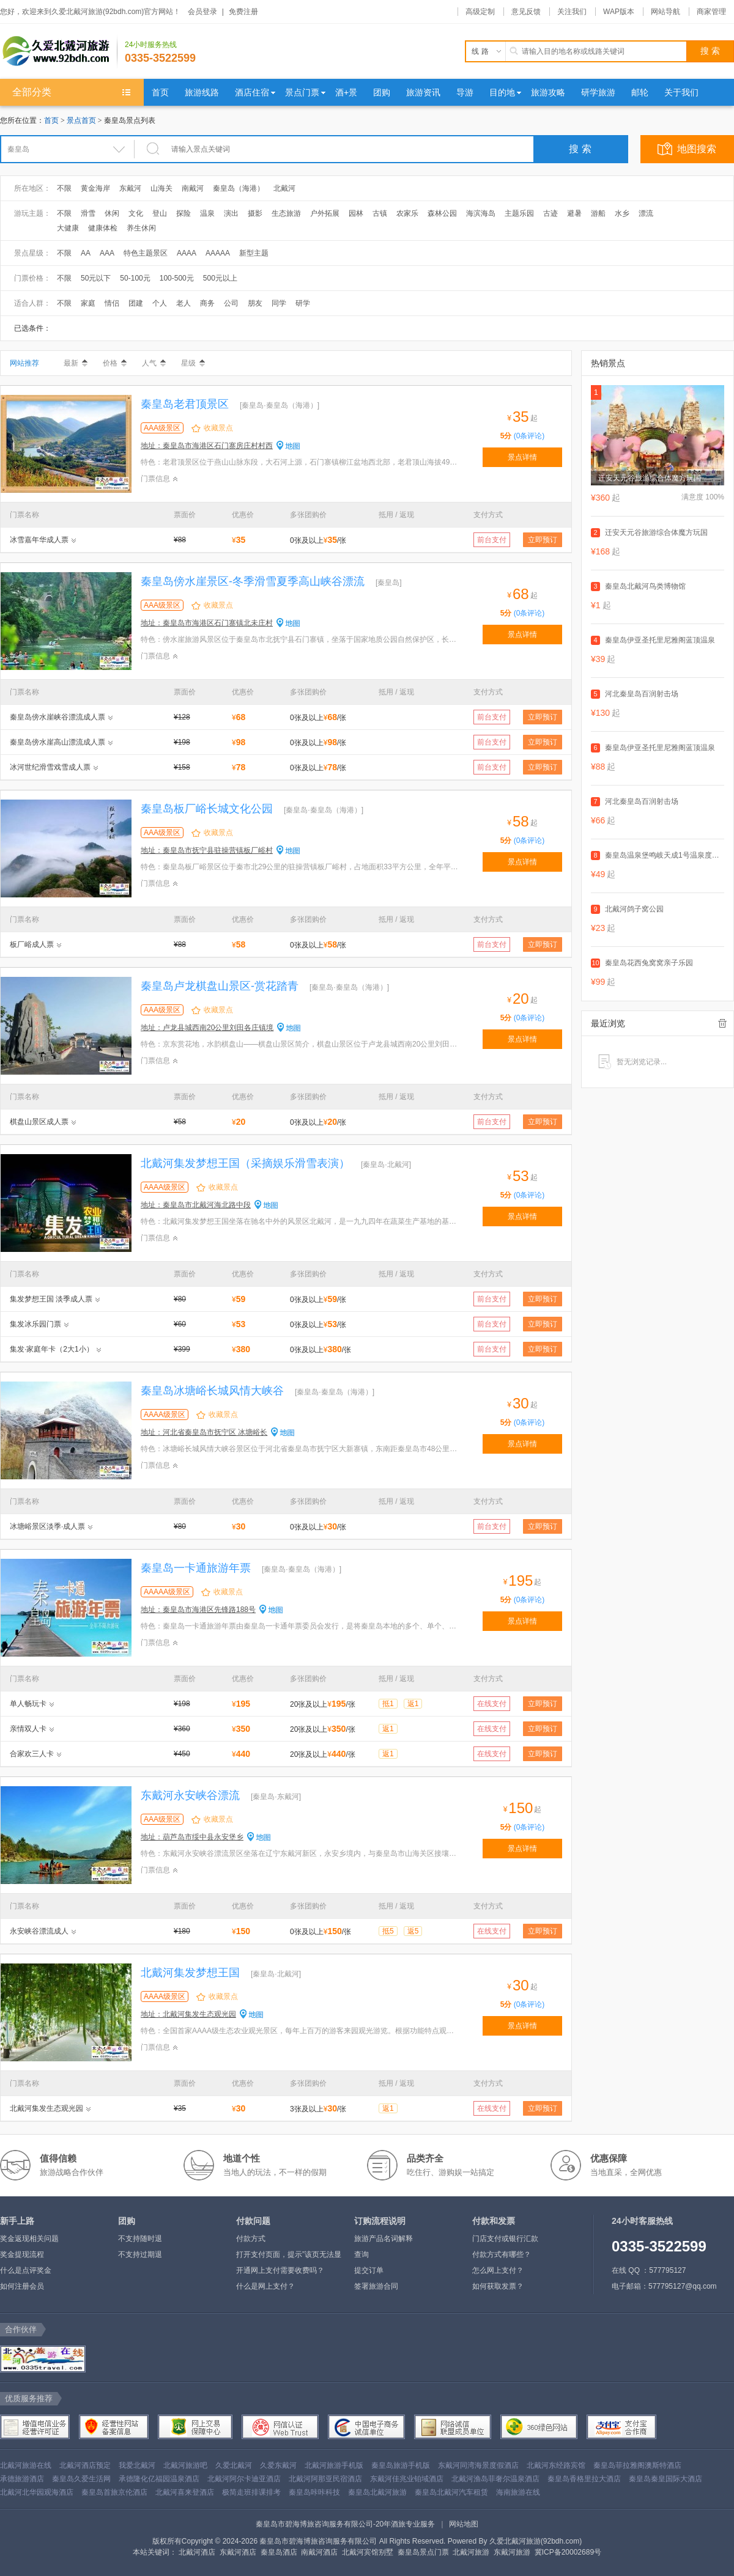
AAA (107, 253)
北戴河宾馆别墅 (367, 2552)
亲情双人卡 (28, 1728)
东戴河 (130, 188)
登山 (159, 213)
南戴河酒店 (319, 2552)
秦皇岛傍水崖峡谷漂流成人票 (57, 717)
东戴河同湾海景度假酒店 (478, 2465)
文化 (135, 213)
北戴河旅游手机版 (334, 2465)
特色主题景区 (146, 253)
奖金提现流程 (22, 2254)
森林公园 (442, 213)
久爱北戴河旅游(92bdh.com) (535, 2541)
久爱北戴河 (233, 2465)
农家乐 (407, 213)
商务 (207, 303)
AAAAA (218, 253)
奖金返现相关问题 (29, 2238)
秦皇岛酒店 (279, 2552)
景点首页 (81, 120)
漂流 (646, 213)
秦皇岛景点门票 (423, 2552)
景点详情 (522, 457)
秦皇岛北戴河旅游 (377, 2492)
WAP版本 (618, 11)
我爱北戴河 (137, 2465)
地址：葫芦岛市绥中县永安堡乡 (192, 1837)
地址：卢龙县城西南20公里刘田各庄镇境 (207, 1027)
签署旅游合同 (376, 2286)
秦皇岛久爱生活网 (81, 2479)
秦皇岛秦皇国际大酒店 (665, 2479)
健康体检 (102, 228)
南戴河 (193, 188)
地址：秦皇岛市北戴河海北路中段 (196, 1205)
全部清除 (722, 1023)
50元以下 (96, 278)
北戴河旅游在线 (25, 2465)
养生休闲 (141, 228)
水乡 (622, 213)
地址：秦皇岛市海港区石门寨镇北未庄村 (207, 623)
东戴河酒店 (238, 2552)
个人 (159, 303)
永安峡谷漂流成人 (39, 1931)
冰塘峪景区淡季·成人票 (47, 1526)
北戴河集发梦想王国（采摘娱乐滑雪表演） (245, 1163)
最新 (75, 363)
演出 (231, 213)
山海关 (161, 188)
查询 (361, 2254)
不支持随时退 (140, 2238)
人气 (154, 363)
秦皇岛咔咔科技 (314, 2492)
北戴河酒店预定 (85, 2465)
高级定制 (480, 11)
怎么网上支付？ (498, 2270)
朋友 (255, 303)
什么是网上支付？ (265, 2286)
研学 (302, 303)
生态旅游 (286, 213)
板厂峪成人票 (32, 944)
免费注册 (243, 11)
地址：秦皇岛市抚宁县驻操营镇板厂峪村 (207, 850)
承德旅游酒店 (22, 2479)
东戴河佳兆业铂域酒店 (406, 2479)
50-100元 (135, 278)
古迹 (550, 213)
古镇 (380, 213)
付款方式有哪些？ (501, 2254)
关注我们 (572, 11)
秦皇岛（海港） (238, 188)
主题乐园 (519, 213)
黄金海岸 (95, 188)
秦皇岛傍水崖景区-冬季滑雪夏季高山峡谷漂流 (253, 581)
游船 (598, 213)
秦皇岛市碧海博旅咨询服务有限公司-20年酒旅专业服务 (345, 2524)
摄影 (255, 213)
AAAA (186, 253)
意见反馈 (526, 11)
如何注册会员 (22, 2286)
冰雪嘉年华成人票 (39, 539)
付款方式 (250, 2238)
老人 (183, 303)
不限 (64, 188)
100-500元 (177, 278)
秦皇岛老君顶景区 (185, 404)
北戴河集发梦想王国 (190, 1973)
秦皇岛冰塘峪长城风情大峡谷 (212, 1391)
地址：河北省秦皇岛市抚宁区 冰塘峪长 (204, 1432)
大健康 (68, 228)
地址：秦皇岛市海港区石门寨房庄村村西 (207, 445)
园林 (356, 213)
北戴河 (284, 188)
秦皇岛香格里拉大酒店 (584, 2479)
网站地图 (463, 2524)
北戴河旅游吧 (185, 2465)
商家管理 (711, 11)
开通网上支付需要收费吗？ (280, 2270)
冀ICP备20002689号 (568, 2552)
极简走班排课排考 (251, 2492)
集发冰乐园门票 (35, 1324)
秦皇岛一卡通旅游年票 (196, 1568)
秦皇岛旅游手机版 (400, 2465)
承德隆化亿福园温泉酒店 (159, 2479)
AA (86, 253)
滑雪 (88, 213)
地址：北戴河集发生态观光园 (188, 2014)
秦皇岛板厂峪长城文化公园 (207, 809)
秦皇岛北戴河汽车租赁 (451, 2492)
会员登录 (202, 11)
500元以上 (220, 278)
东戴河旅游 (512, 2552)
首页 (51, 120)
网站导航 (665, 11)
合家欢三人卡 (32, 1754)
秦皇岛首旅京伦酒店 (114, 2492)
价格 (115, 363)
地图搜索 (696, 149)
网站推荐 (24, 363)
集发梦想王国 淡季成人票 (51, 1299)
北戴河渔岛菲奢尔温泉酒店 (495, 2479)
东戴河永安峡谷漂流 (190, 1795)
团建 (135, 303)
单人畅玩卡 (28, 1703)
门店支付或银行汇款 (505, 2238)
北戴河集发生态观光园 (46, 2108)
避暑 (574, 213)
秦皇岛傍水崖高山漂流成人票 (57, 742)
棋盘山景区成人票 (39, 1121)
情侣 (112, 303)
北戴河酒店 (197, 2552)
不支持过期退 (140, 2254)
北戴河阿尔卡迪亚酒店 (244, 2479)
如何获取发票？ (498, 2286)
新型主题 (254, 253)
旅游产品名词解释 (383, 2238)
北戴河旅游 (471, 2552)
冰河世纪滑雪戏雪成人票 (50, 767)
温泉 (207, 213)
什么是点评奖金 (25, 2270)
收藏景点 (218, 428)
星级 (193, 363)
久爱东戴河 (278, 2465)
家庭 (88, 303)
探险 (183, 213)
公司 (231, 303)
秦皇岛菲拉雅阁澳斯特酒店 (637, 2465)
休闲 (112, 213)
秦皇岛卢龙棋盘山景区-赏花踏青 (219, 986)
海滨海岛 (480, 213)
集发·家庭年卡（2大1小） (52, 1349)
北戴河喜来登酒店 (184, 2492)
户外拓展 (324, 213)
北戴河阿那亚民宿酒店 (325, 2479)
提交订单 (369, 2270)
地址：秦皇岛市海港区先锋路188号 (198, 1609)
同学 (279, 303)
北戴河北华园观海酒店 (36, 2492)
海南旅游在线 (518, 2492)
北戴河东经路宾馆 (556, 2465)
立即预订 (542, 539)
